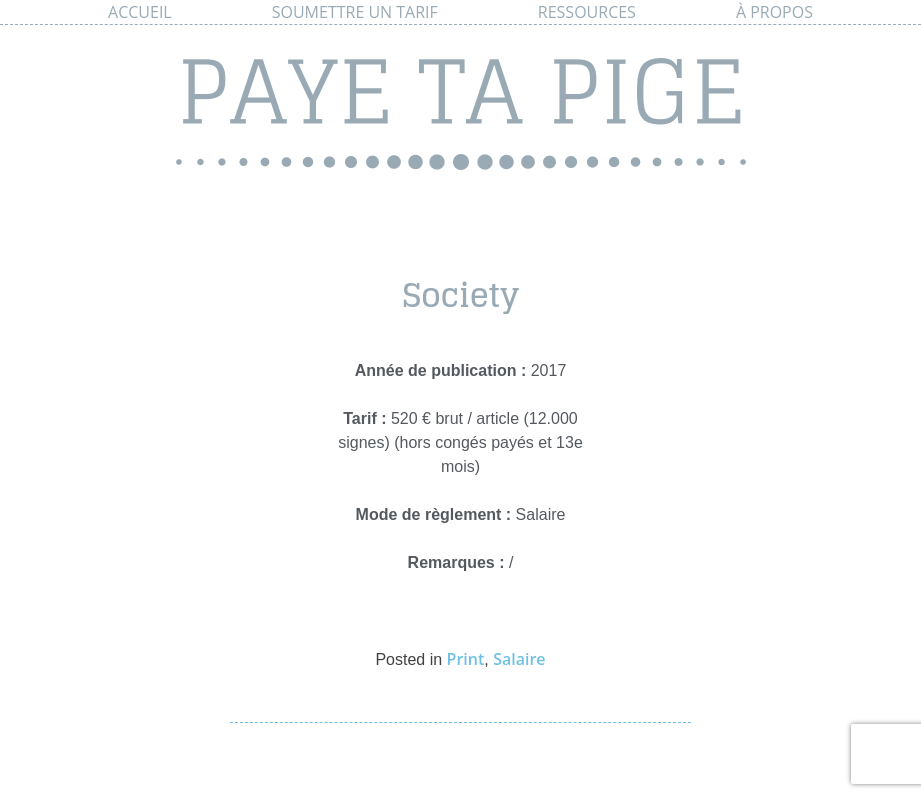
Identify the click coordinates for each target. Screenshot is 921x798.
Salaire (519, 659)
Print (466, 659)
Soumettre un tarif (355, 12)
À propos (774, 12)
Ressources (587, 12)
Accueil (140, 12)
